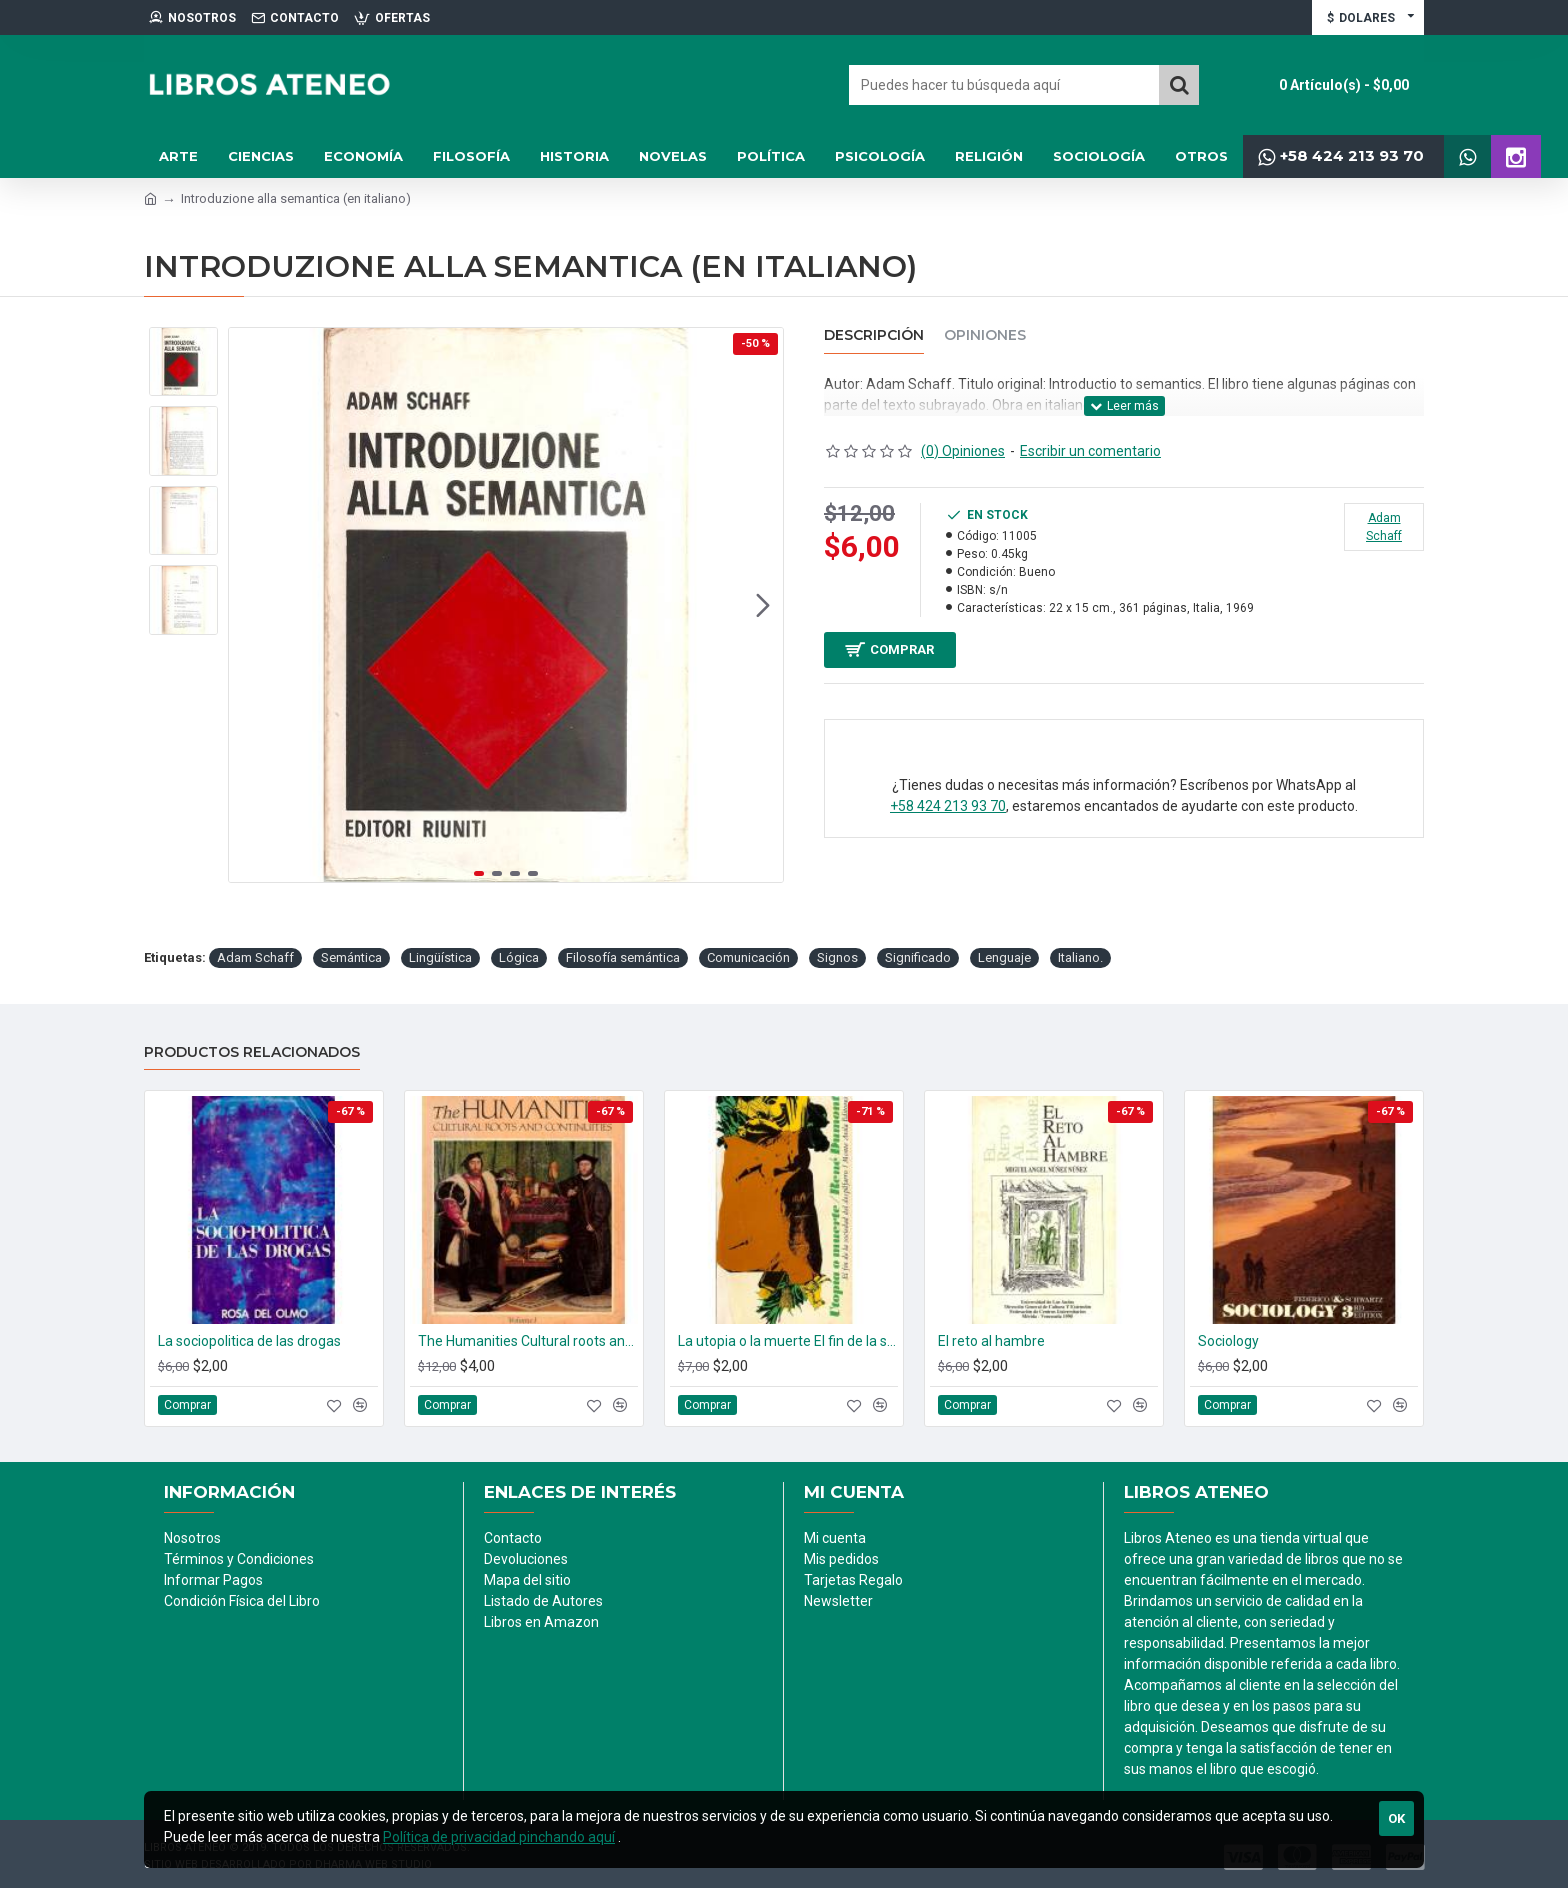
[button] (763, 605)
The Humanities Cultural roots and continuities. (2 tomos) (528, 1341)
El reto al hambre (991, 1341)
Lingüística (440, 957)
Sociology (1228, 1341)
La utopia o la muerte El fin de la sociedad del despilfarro (788, 1341)
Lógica (519, 957)
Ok (1396, 1818)
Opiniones (985, 335)
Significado (918, 957)
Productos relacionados (252, 1052)
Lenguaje (1004, 957)
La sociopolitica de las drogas (249, 1341)
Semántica (351, 957)
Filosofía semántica (623, 957)
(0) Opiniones (963, 451)
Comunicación (748, 957)
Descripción (874, 335)
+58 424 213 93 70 (948, 815)
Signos (837, 957)
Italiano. (1080, 957)
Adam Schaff (255, 957)
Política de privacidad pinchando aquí (499, 1837)
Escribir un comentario (1090, 451)
